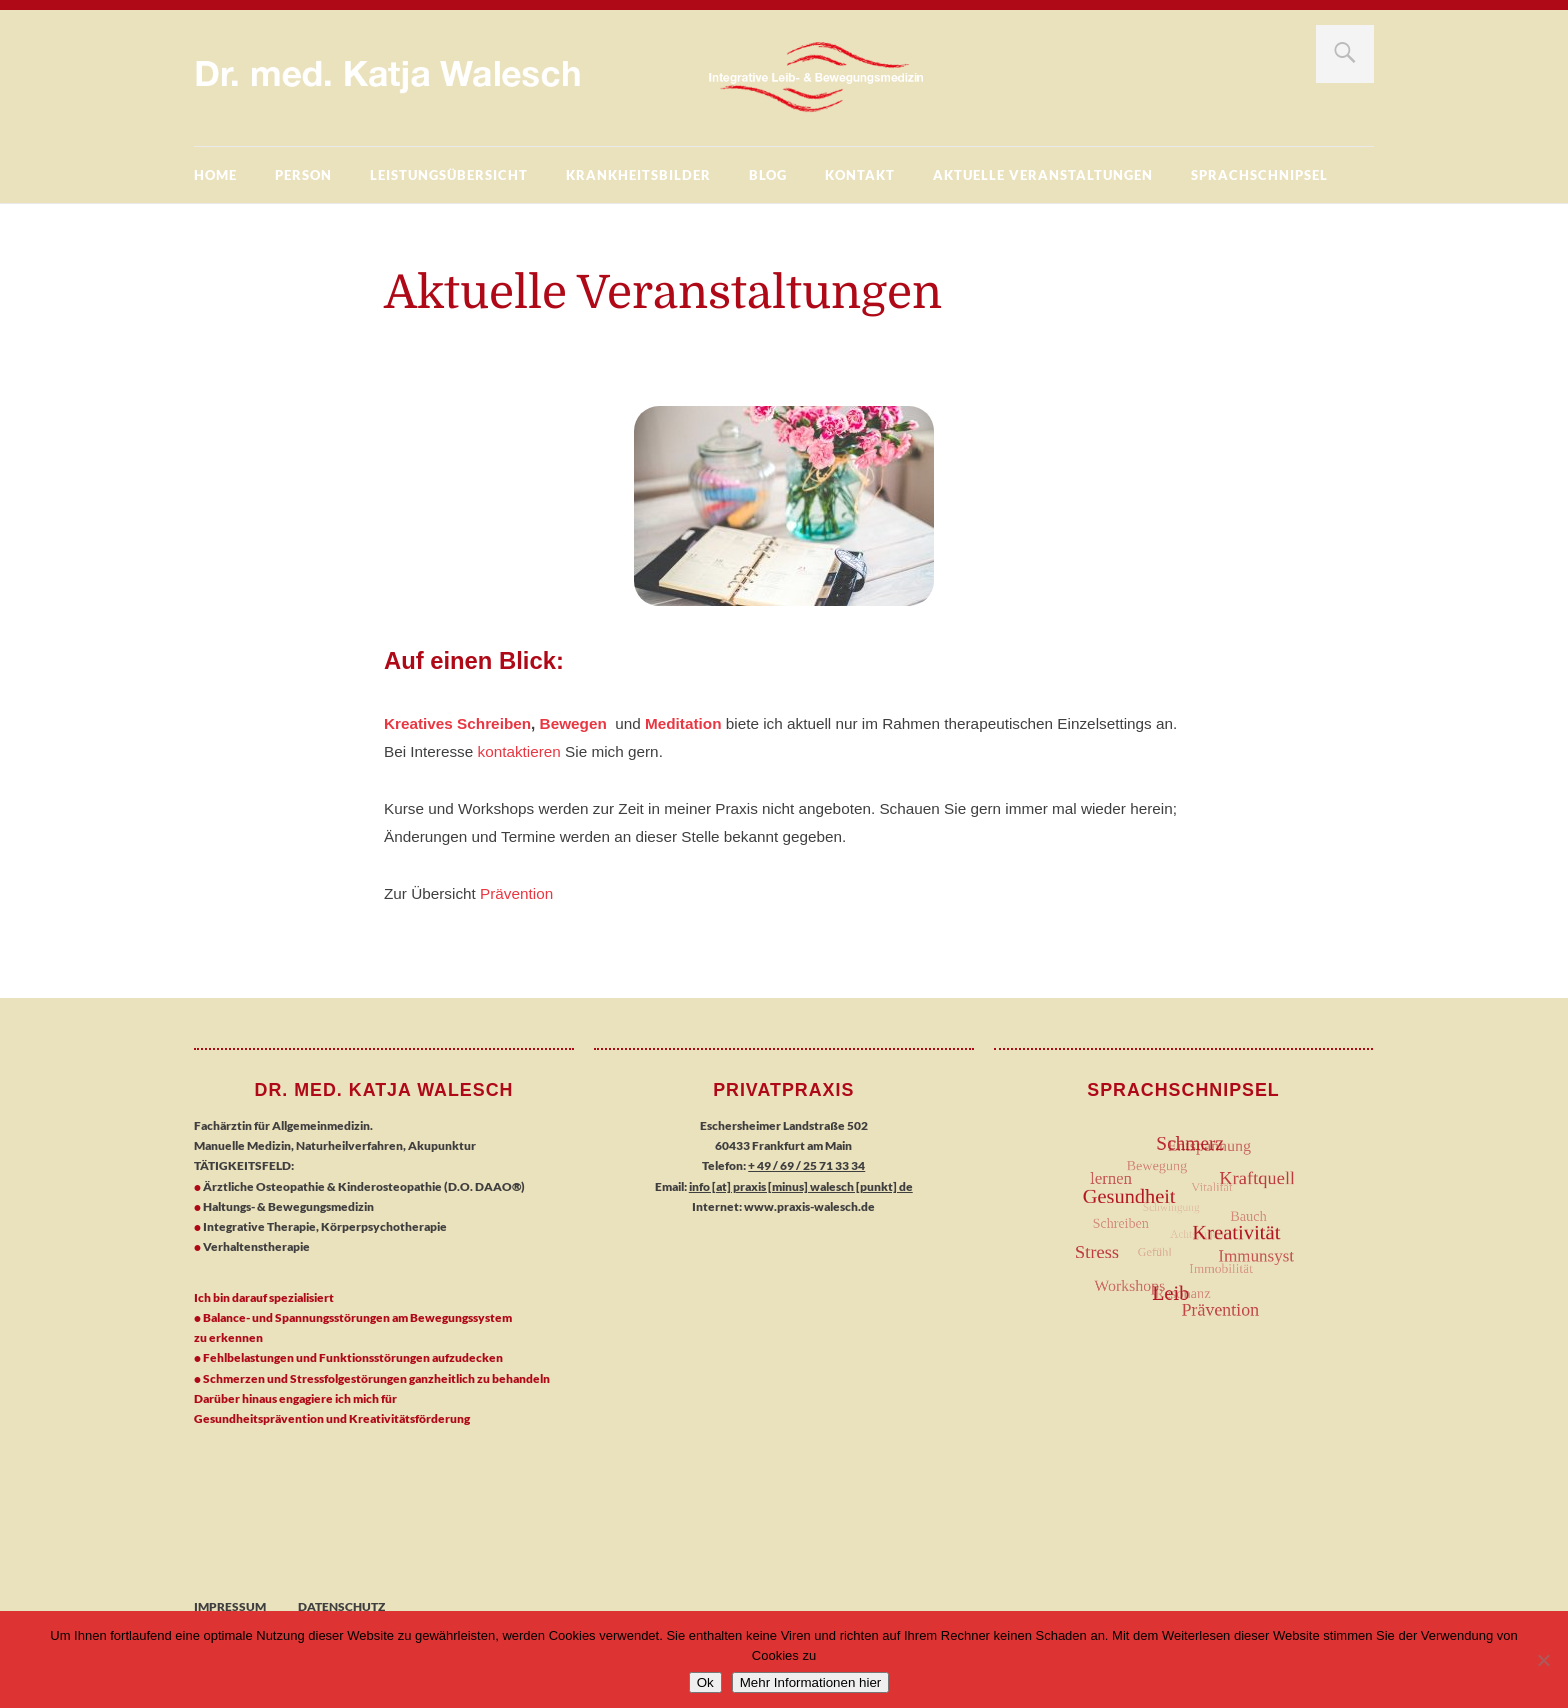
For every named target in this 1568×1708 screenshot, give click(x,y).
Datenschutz (341, 1606)
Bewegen (573, 723)
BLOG (768, 175)
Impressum (230, 1606)
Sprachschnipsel (1259, 175)
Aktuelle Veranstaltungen (1043, 175)
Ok (705, 1682)
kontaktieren (519, 751)
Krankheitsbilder (638, 175)
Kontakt (860, 175)
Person (303, 175)
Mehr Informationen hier (811, 1682)
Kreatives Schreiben (457, 723)
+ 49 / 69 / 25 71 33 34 (806, 1165)
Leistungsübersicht (449, 175)
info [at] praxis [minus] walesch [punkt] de (801, 1186)
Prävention (516, 893)
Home (215, 175)
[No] (1543, 1660)
